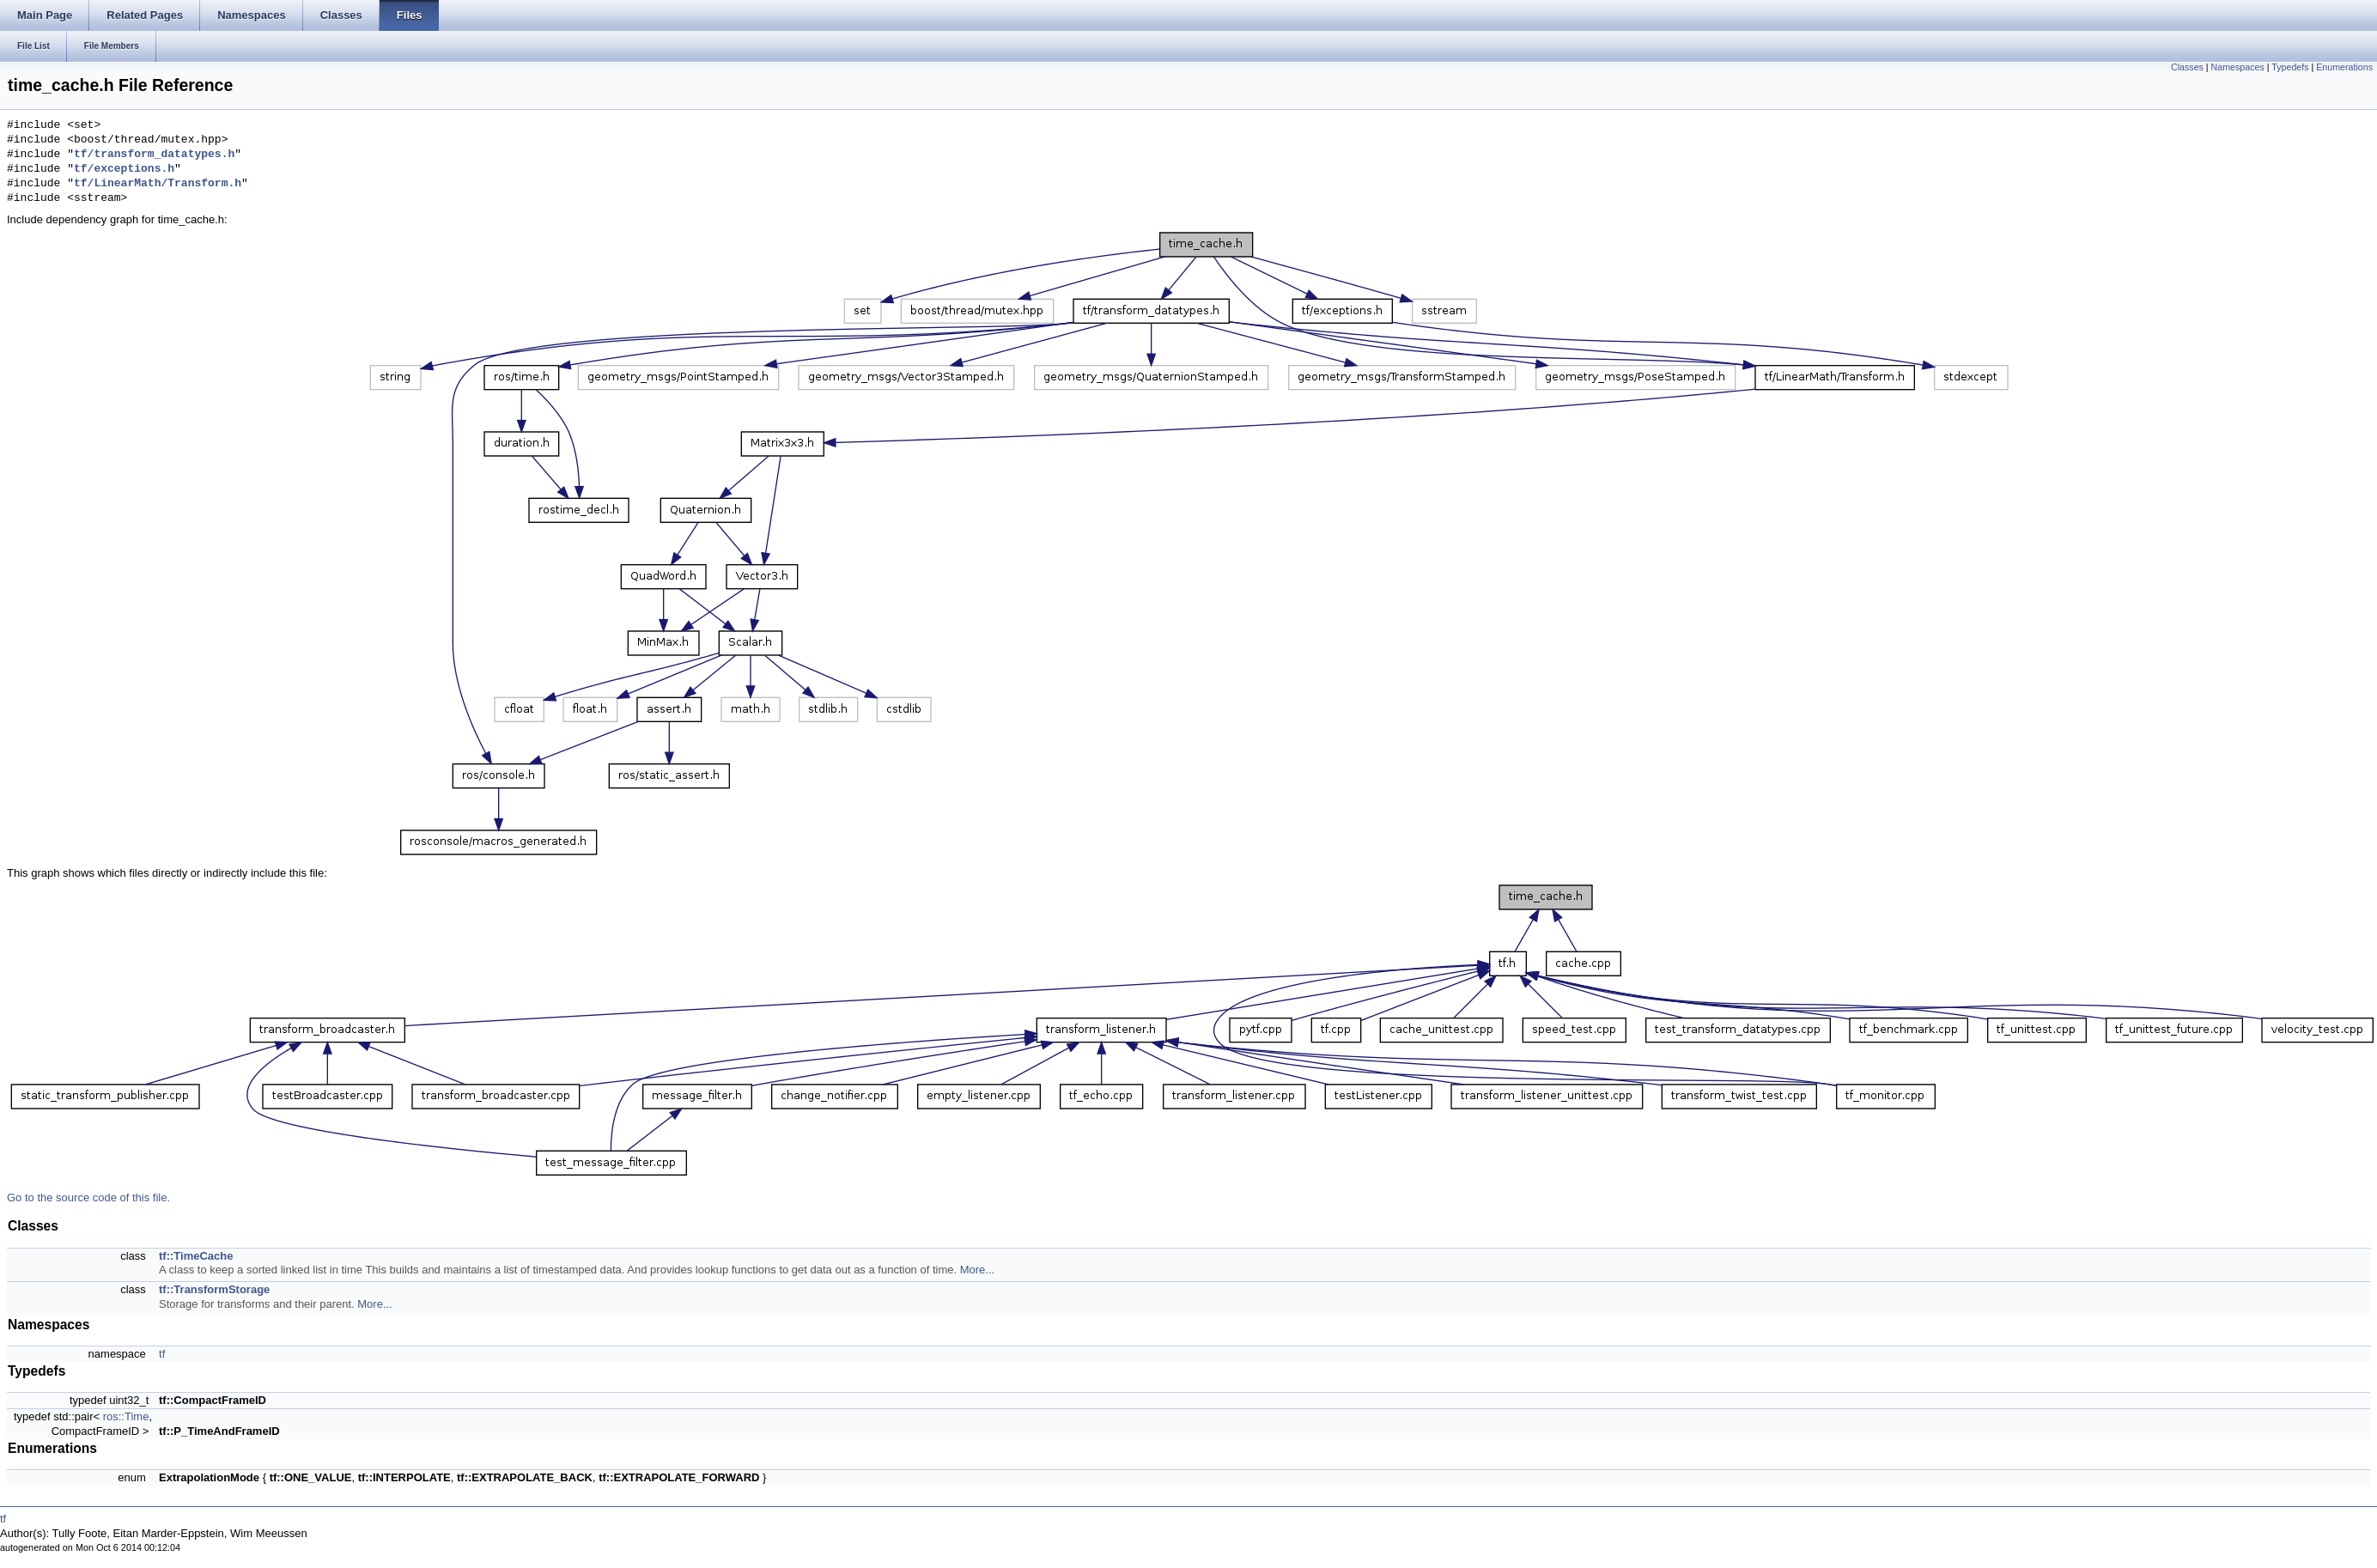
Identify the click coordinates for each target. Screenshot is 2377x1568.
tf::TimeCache (196, 1255)
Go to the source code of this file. (88, 1197)
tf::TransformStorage (214, 1289)
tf (162, 1353)
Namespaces (2238, 67)
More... (977, 1269)
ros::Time (126, 1416)
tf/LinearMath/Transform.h (157, 183)
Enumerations (2344, 67)
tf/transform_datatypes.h (154, 154)
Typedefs (2289, 67)
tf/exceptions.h (124, 169)
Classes (2187, 67)
